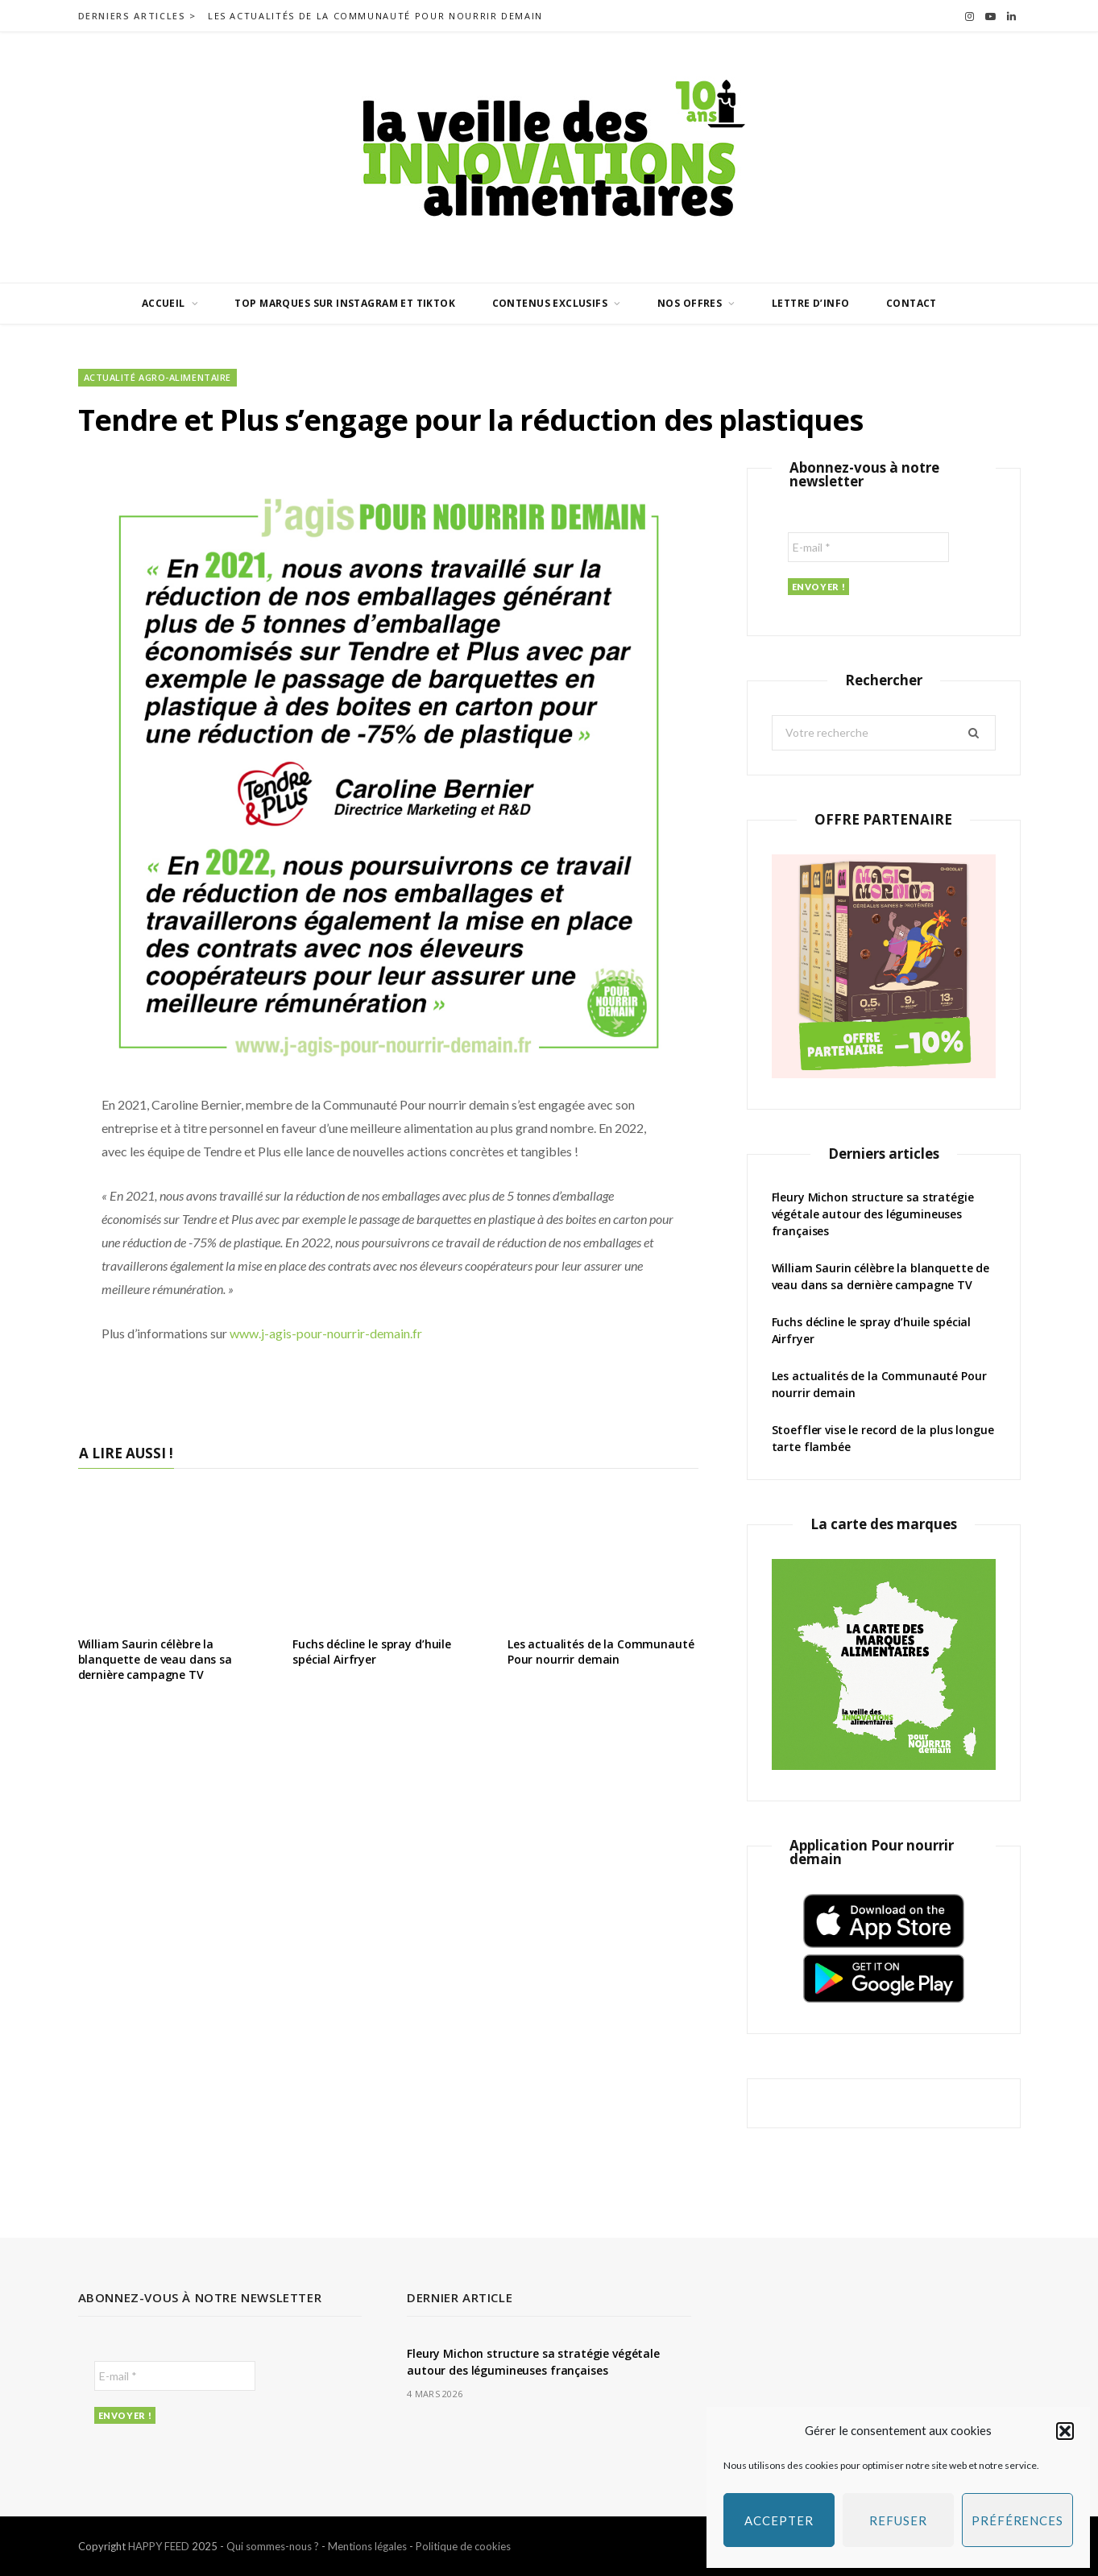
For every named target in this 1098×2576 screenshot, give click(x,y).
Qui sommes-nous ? (272, 2546)
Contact (911, 303)
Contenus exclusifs (550, 303)
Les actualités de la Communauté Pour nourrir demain (375, 16)
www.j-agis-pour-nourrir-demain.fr (326, 1333)
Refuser (897, 2520)
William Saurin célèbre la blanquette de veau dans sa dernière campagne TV (155, 1659)
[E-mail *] (868, 547)
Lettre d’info (810, 303)
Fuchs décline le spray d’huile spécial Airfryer (371, 1651)
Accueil (163, 303)
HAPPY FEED (158, 2546)
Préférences (1017, 2520)
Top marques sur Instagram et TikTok (344, 303)
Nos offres (689, 303)
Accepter (778, 2520)
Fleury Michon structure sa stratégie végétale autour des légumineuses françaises (873, 1213)
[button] (1065, 2431)
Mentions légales (367, 2546)
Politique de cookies (463, 2546)
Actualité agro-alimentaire (157, 377)
